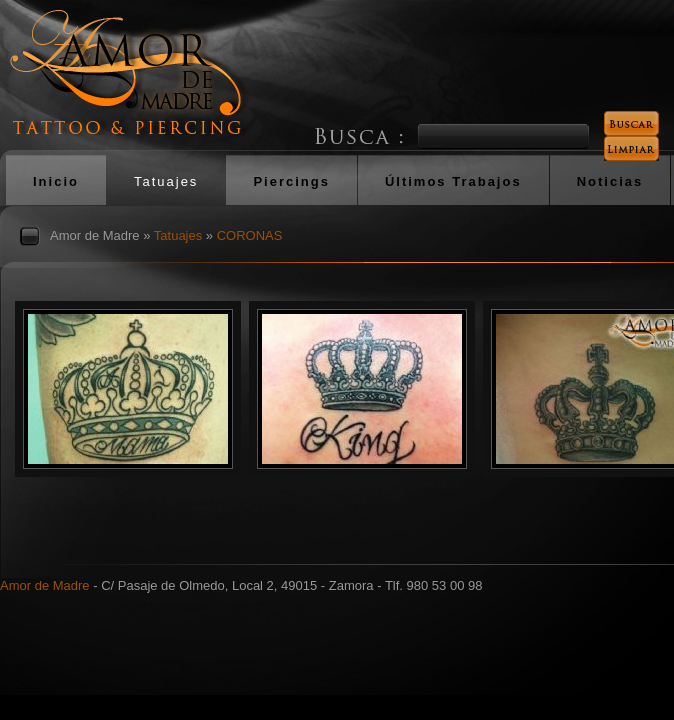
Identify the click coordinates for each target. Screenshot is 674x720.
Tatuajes (166, 181)
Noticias (610, 181)
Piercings (291, 181)
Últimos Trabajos (453, 181)
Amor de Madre (95, 235)
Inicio (56, 181)
